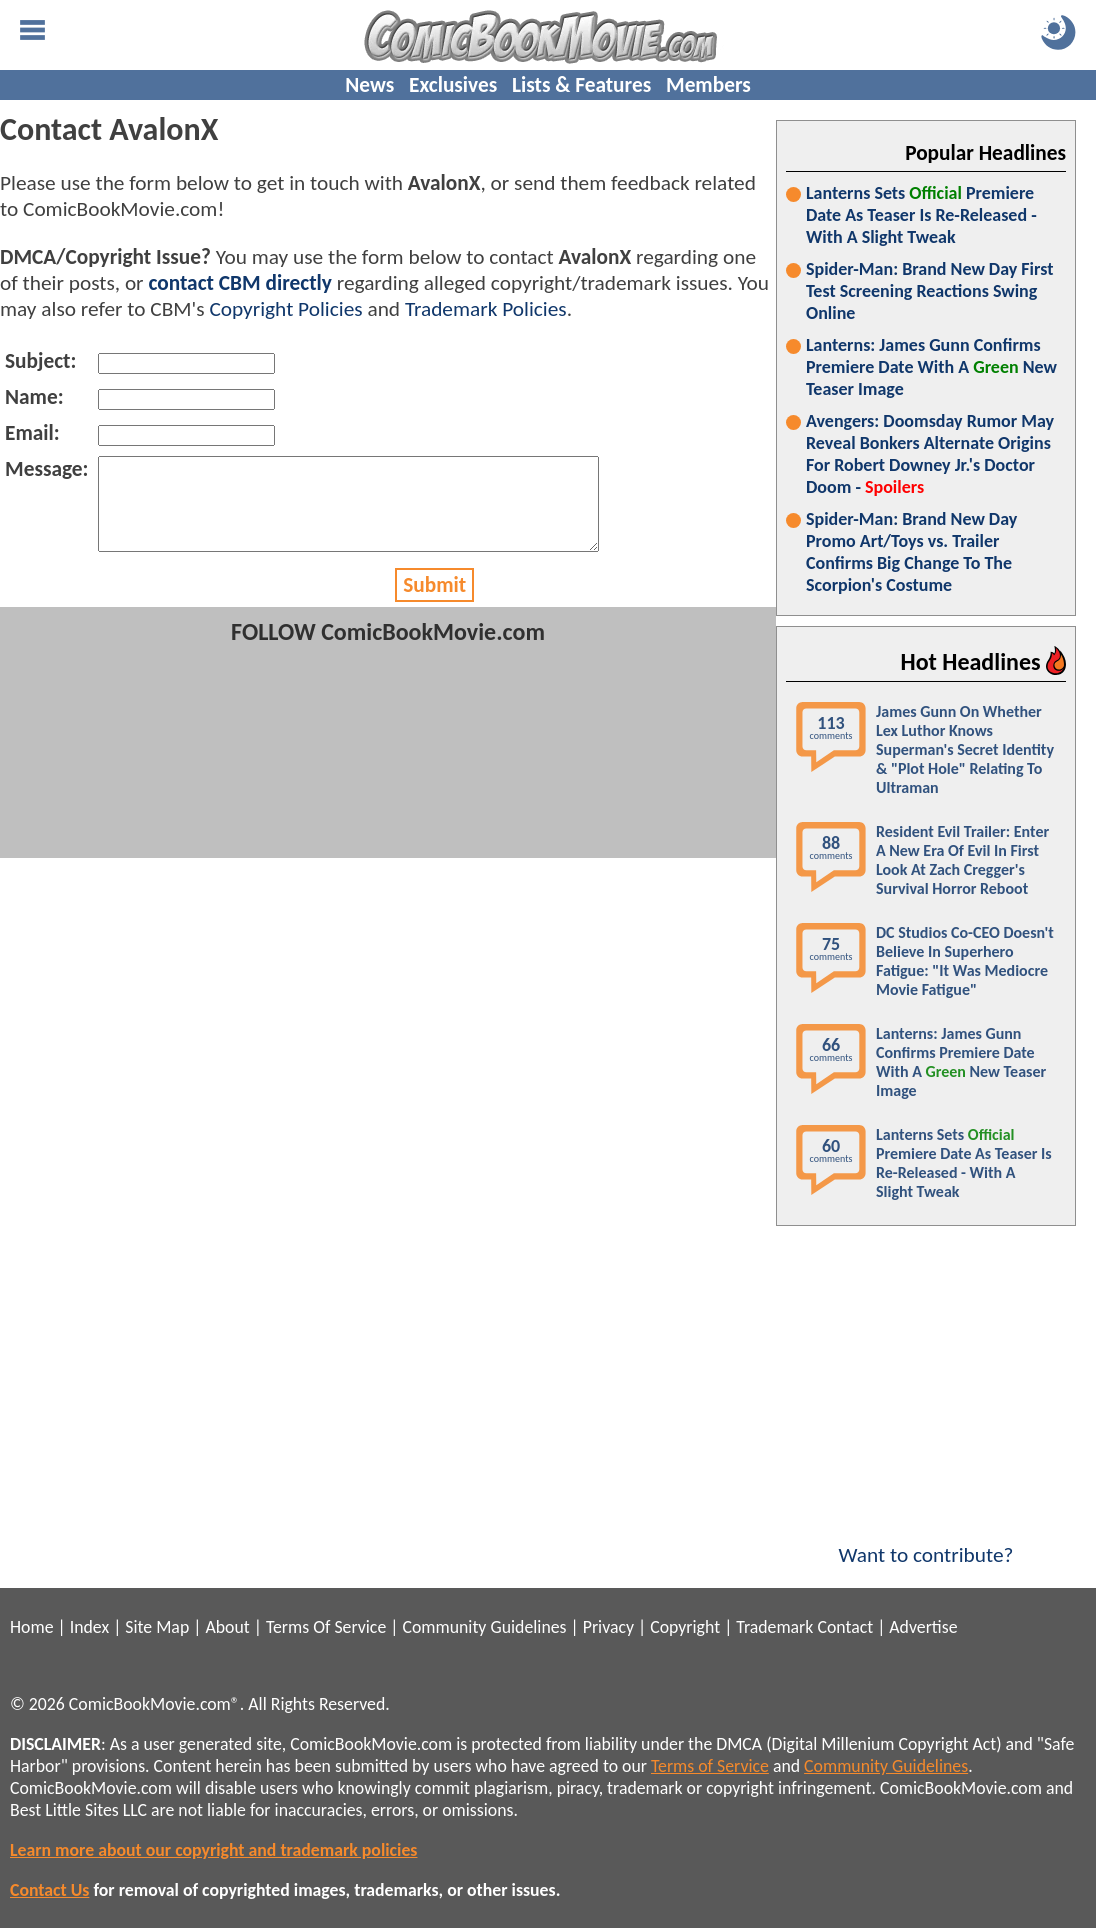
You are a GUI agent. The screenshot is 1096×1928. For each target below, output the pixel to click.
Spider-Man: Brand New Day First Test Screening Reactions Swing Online (929, 291)
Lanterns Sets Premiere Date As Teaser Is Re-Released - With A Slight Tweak (921, 215)
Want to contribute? (926, 1542)
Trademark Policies (486, 309)
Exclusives (453, 85)
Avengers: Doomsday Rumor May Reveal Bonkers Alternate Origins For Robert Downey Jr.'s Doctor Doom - (930, 454)
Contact (845, 1627)
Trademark (774, 1627)
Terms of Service (710, 1766)
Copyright (685, 1627)
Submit (434, 603)
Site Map (157, 1627)
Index (89, 1627)
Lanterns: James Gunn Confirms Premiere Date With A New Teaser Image (931, 367)
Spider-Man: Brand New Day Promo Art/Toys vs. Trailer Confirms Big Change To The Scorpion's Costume (911, 552)
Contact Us (49, 1890)
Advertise (923, 1627)
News (369, 85)
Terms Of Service (326, 1627)
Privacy (608, 1627)
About (227, 1627)
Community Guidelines (484, 1627)
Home (31, 1627)
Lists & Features (581, 85)
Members (708, 85)
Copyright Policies (285, 309)
